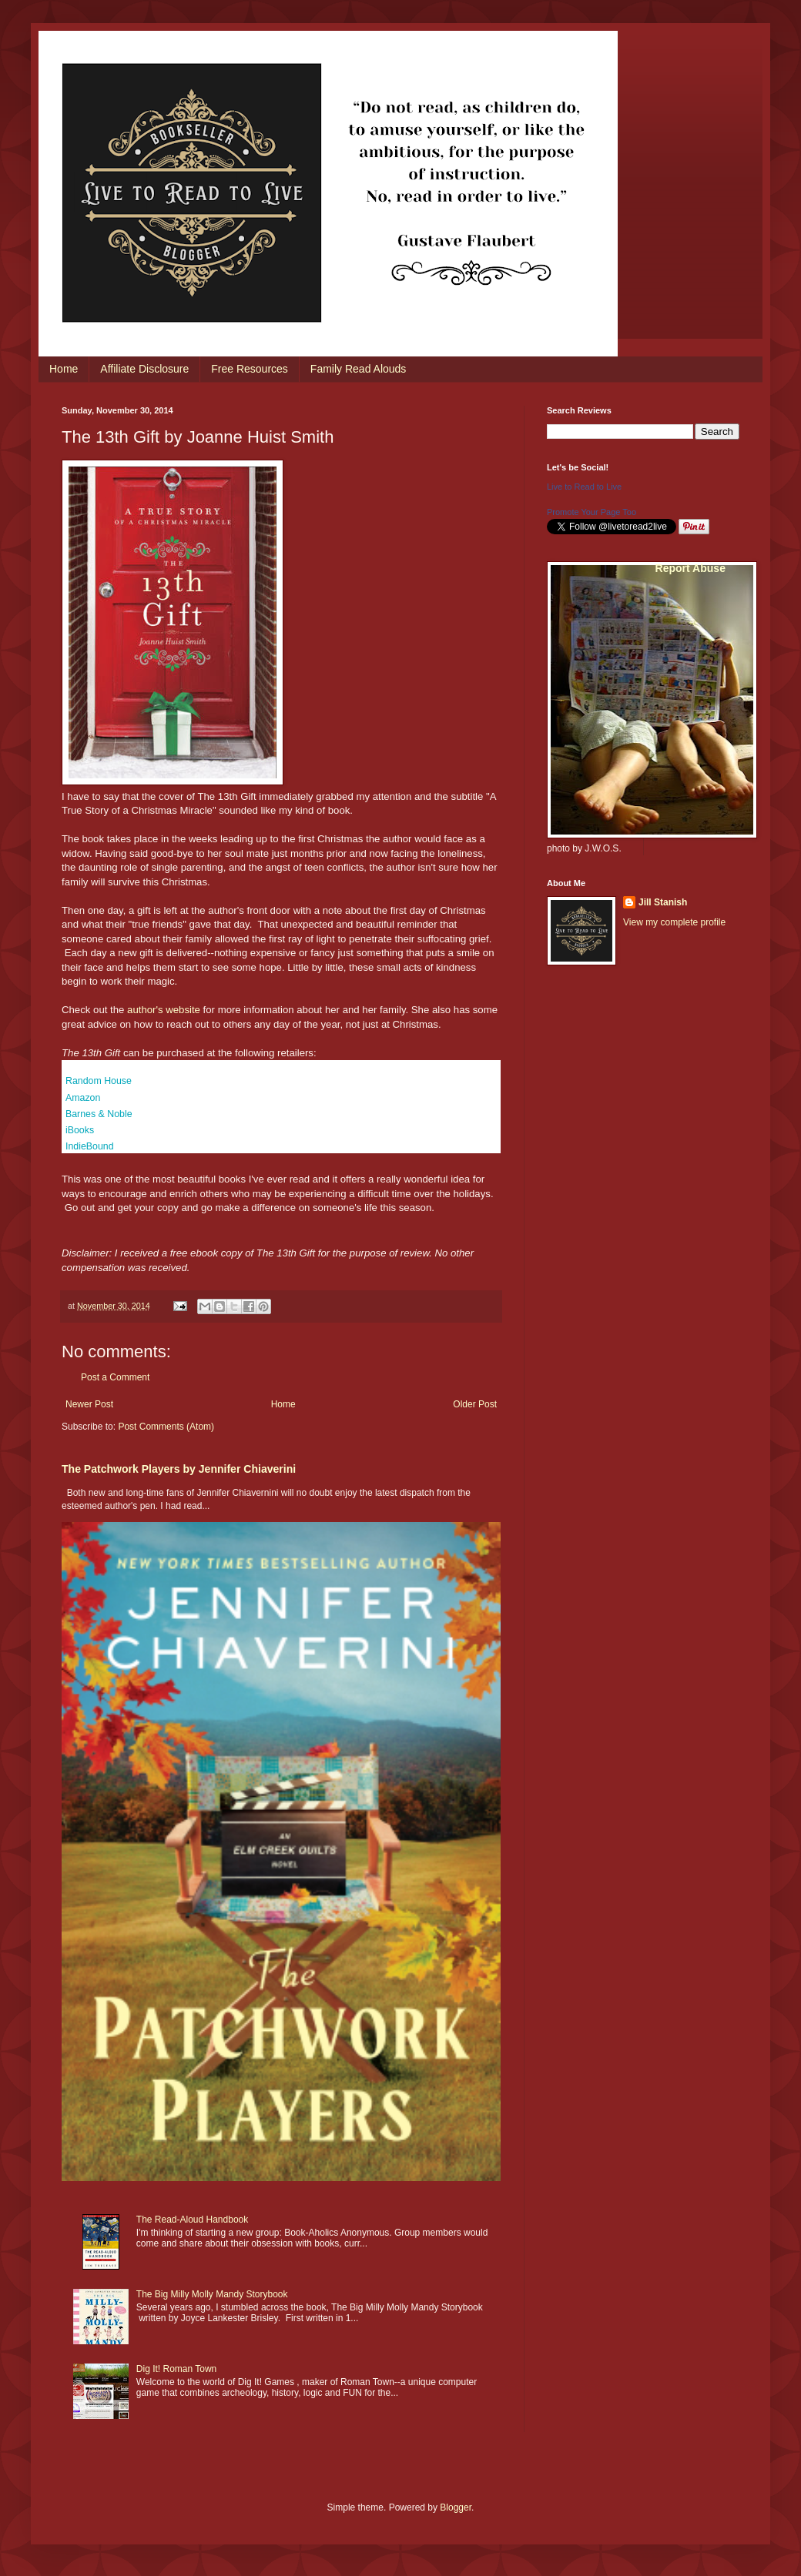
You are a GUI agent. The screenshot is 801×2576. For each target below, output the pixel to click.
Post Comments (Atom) (166, 1426)
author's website (163, 1009)
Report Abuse (690, 568)
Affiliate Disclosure (144, 369)
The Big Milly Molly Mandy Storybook (212, 2294)
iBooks (79, 1130)
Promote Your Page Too (591, 512)
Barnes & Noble (98, 1114)
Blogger (455, 2507)
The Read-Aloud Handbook (192, 2219)
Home (63, 369)
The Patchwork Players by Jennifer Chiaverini (179, 1469)
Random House (98, 1081)
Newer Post (89, 1404)
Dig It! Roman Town (176, 2369)
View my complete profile (674, 922)
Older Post (475, 1404)
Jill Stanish (662, 902)
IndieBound (89, 1146)
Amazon (82, 1097)
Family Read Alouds (358, 369)
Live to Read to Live (584, 486)
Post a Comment (115, 1377)
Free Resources (249, 369)
